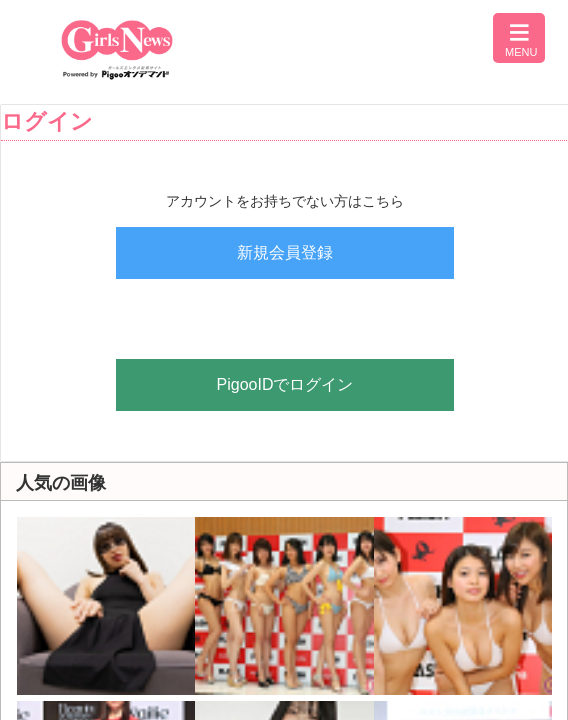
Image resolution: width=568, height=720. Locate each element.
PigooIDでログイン (285, 384)
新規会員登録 (285, 252)
